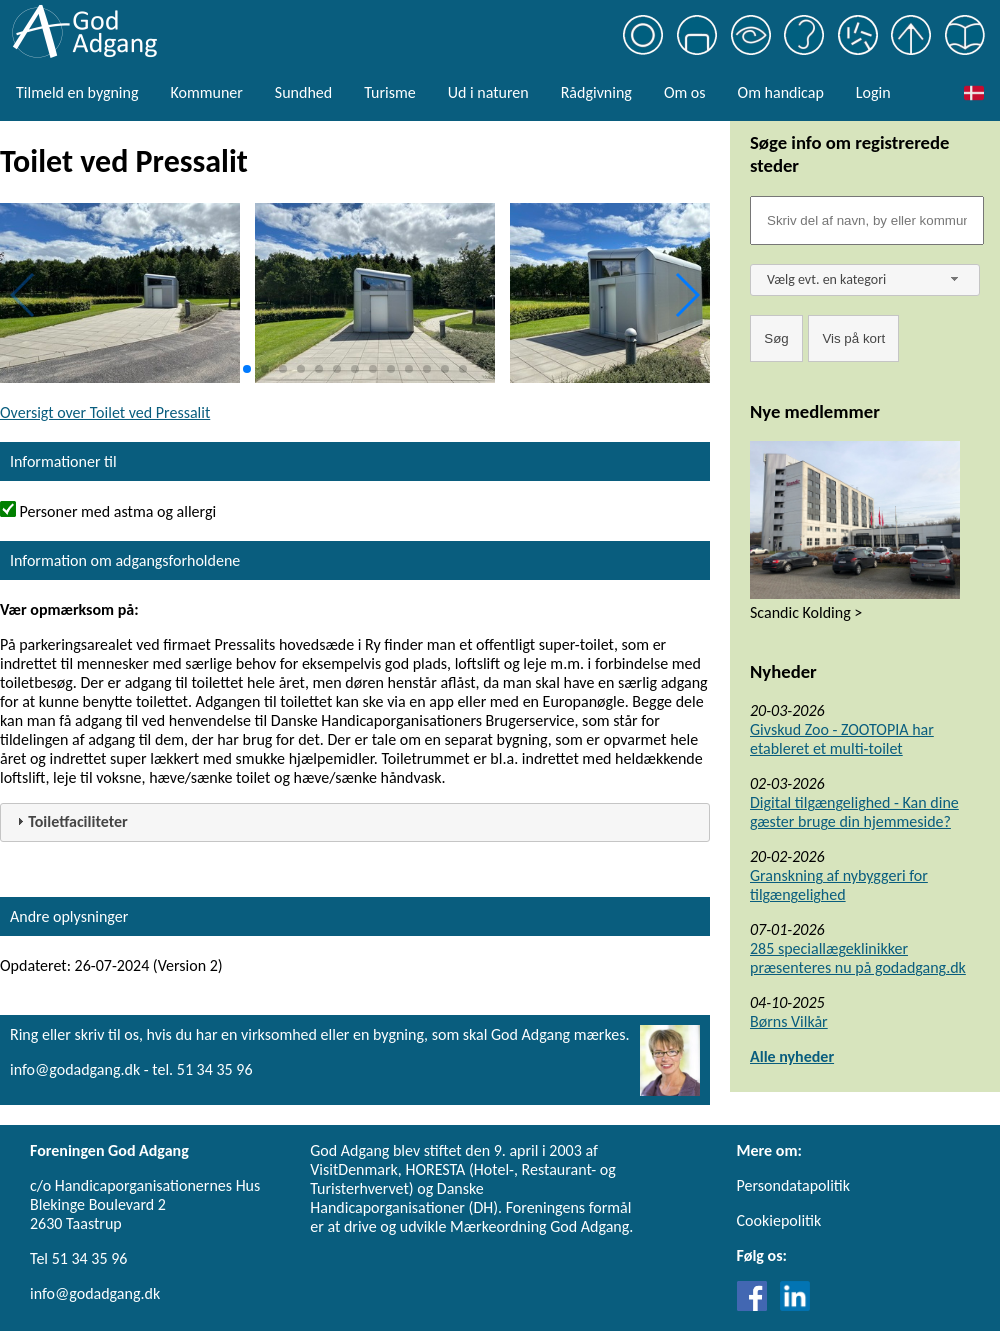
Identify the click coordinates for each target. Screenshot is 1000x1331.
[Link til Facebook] (757, 1305)
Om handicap (781, 92)
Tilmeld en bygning (77, 92)
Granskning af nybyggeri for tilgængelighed (839, 885)
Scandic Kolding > (806, 612)
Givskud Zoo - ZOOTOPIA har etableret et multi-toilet (842, 739)
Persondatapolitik (793, 1185)
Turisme (389, 92)
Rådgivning (596, 92)
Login (873, 92)
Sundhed (303, 92)
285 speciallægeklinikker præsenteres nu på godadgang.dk (858, 958)
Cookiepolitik (779, 1220)
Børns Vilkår (789, 1021)
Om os (685, 92)
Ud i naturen (488, 92)
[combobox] (865, 280)
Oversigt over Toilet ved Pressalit (105, 412)
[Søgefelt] (867, 220)
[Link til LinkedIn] (795, 1305)
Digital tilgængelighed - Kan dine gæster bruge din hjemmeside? (854, 812)
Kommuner (206, 92)
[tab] (355, 822)
